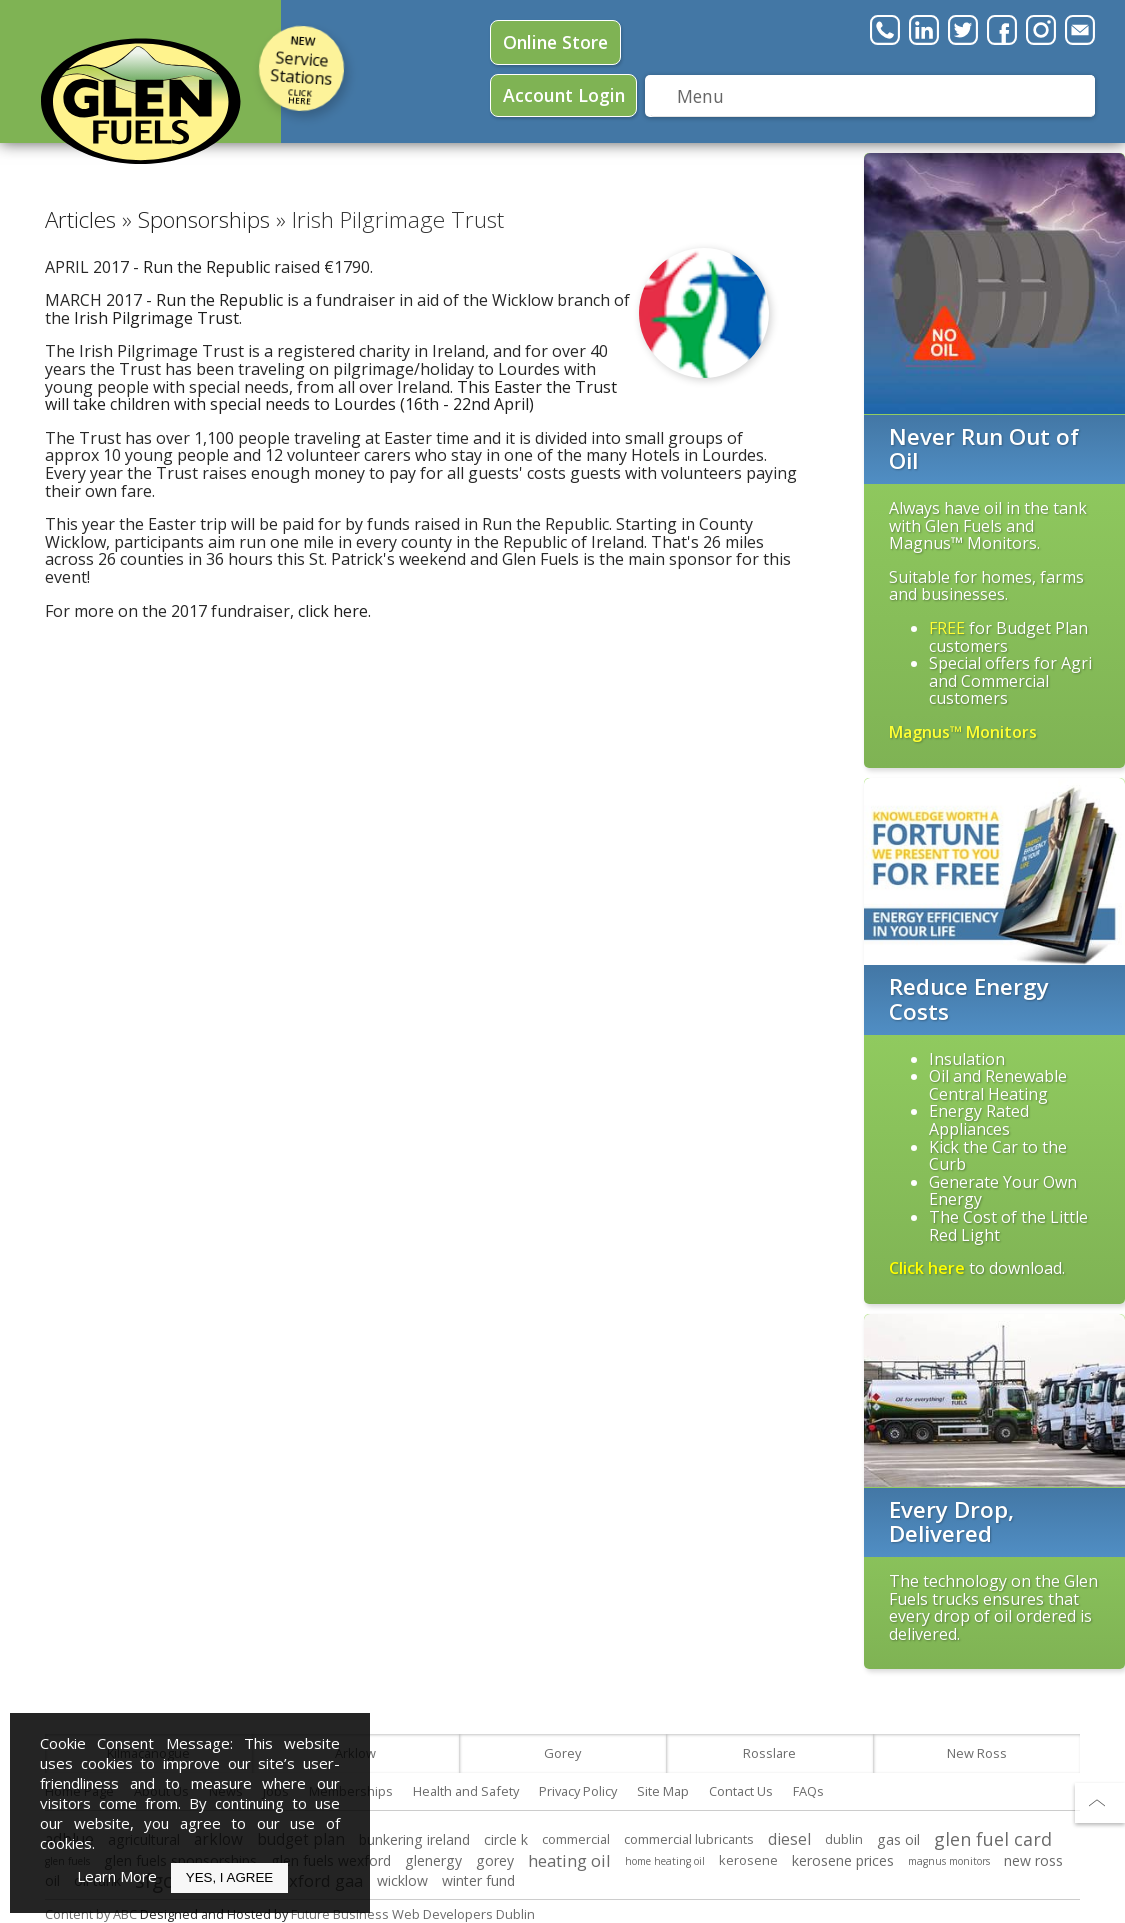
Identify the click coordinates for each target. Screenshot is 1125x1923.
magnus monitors (949, 1861)
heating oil (569, 1860)
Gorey (562, 1753)
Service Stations (301, 72)
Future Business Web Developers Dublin (413, 1914)
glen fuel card (993, 1839)
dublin (844, 1839)
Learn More (117, 1876)
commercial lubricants (689, 1839)
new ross (1033, 1860)
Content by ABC (91, 1914)
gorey (495, 1860)
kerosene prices (843, 1860)
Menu (700, 96)
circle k (506, 1839)
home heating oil (665, 1861)
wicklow (402, 1880)
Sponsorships (204, 219)
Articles (80, 219)
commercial (576, 1839)
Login (564, 95)
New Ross (977, 1753)
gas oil (898, 1839)
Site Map (663, 1791)
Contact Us (741, 1791)
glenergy (433, 1860)
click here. (334, 611)
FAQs (808, 1791)
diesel (789, 1839)
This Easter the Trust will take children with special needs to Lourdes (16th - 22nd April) (331, 396)
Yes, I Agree (229, 1877)
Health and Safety (466, 1791)
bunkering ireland (414, 1839)
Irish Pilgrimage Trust (156, 318)
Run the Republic (206, 267)
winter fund (478, 1880)
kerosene (748, 1860)
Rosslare (769, 1753)
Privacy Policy (578, 1791)
